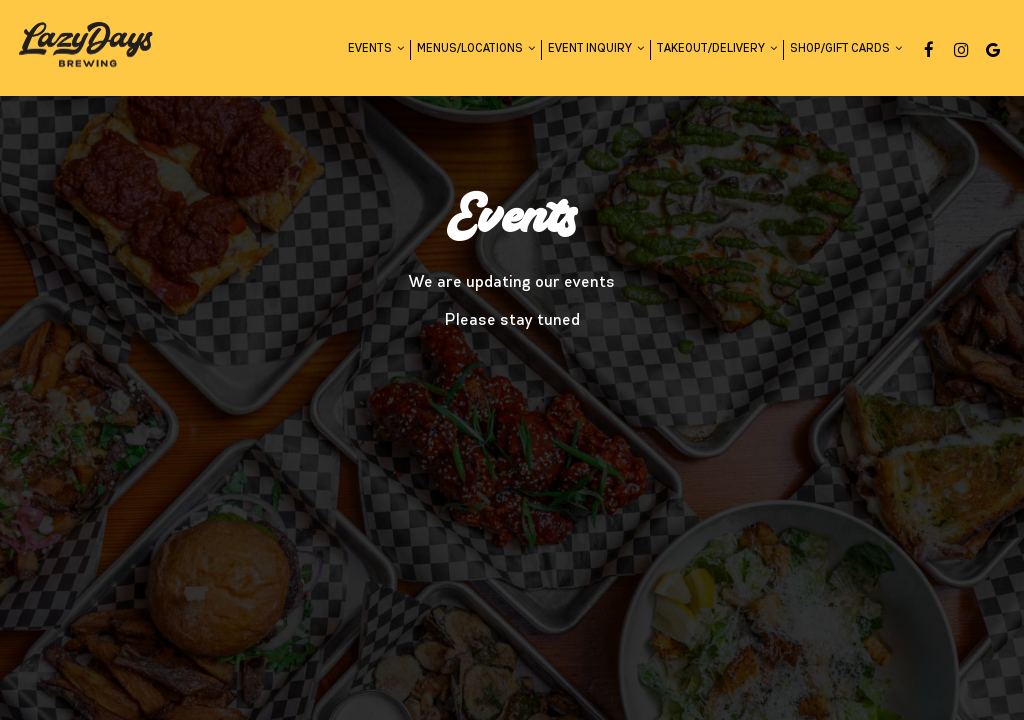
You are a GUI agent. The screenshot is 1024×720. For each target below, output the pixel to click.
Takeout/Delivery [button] (717, 49)
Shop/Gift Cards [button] (846, 49)
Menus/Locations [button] (476, 49)
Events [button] (376, 49)
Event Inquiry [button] (596, 49)
